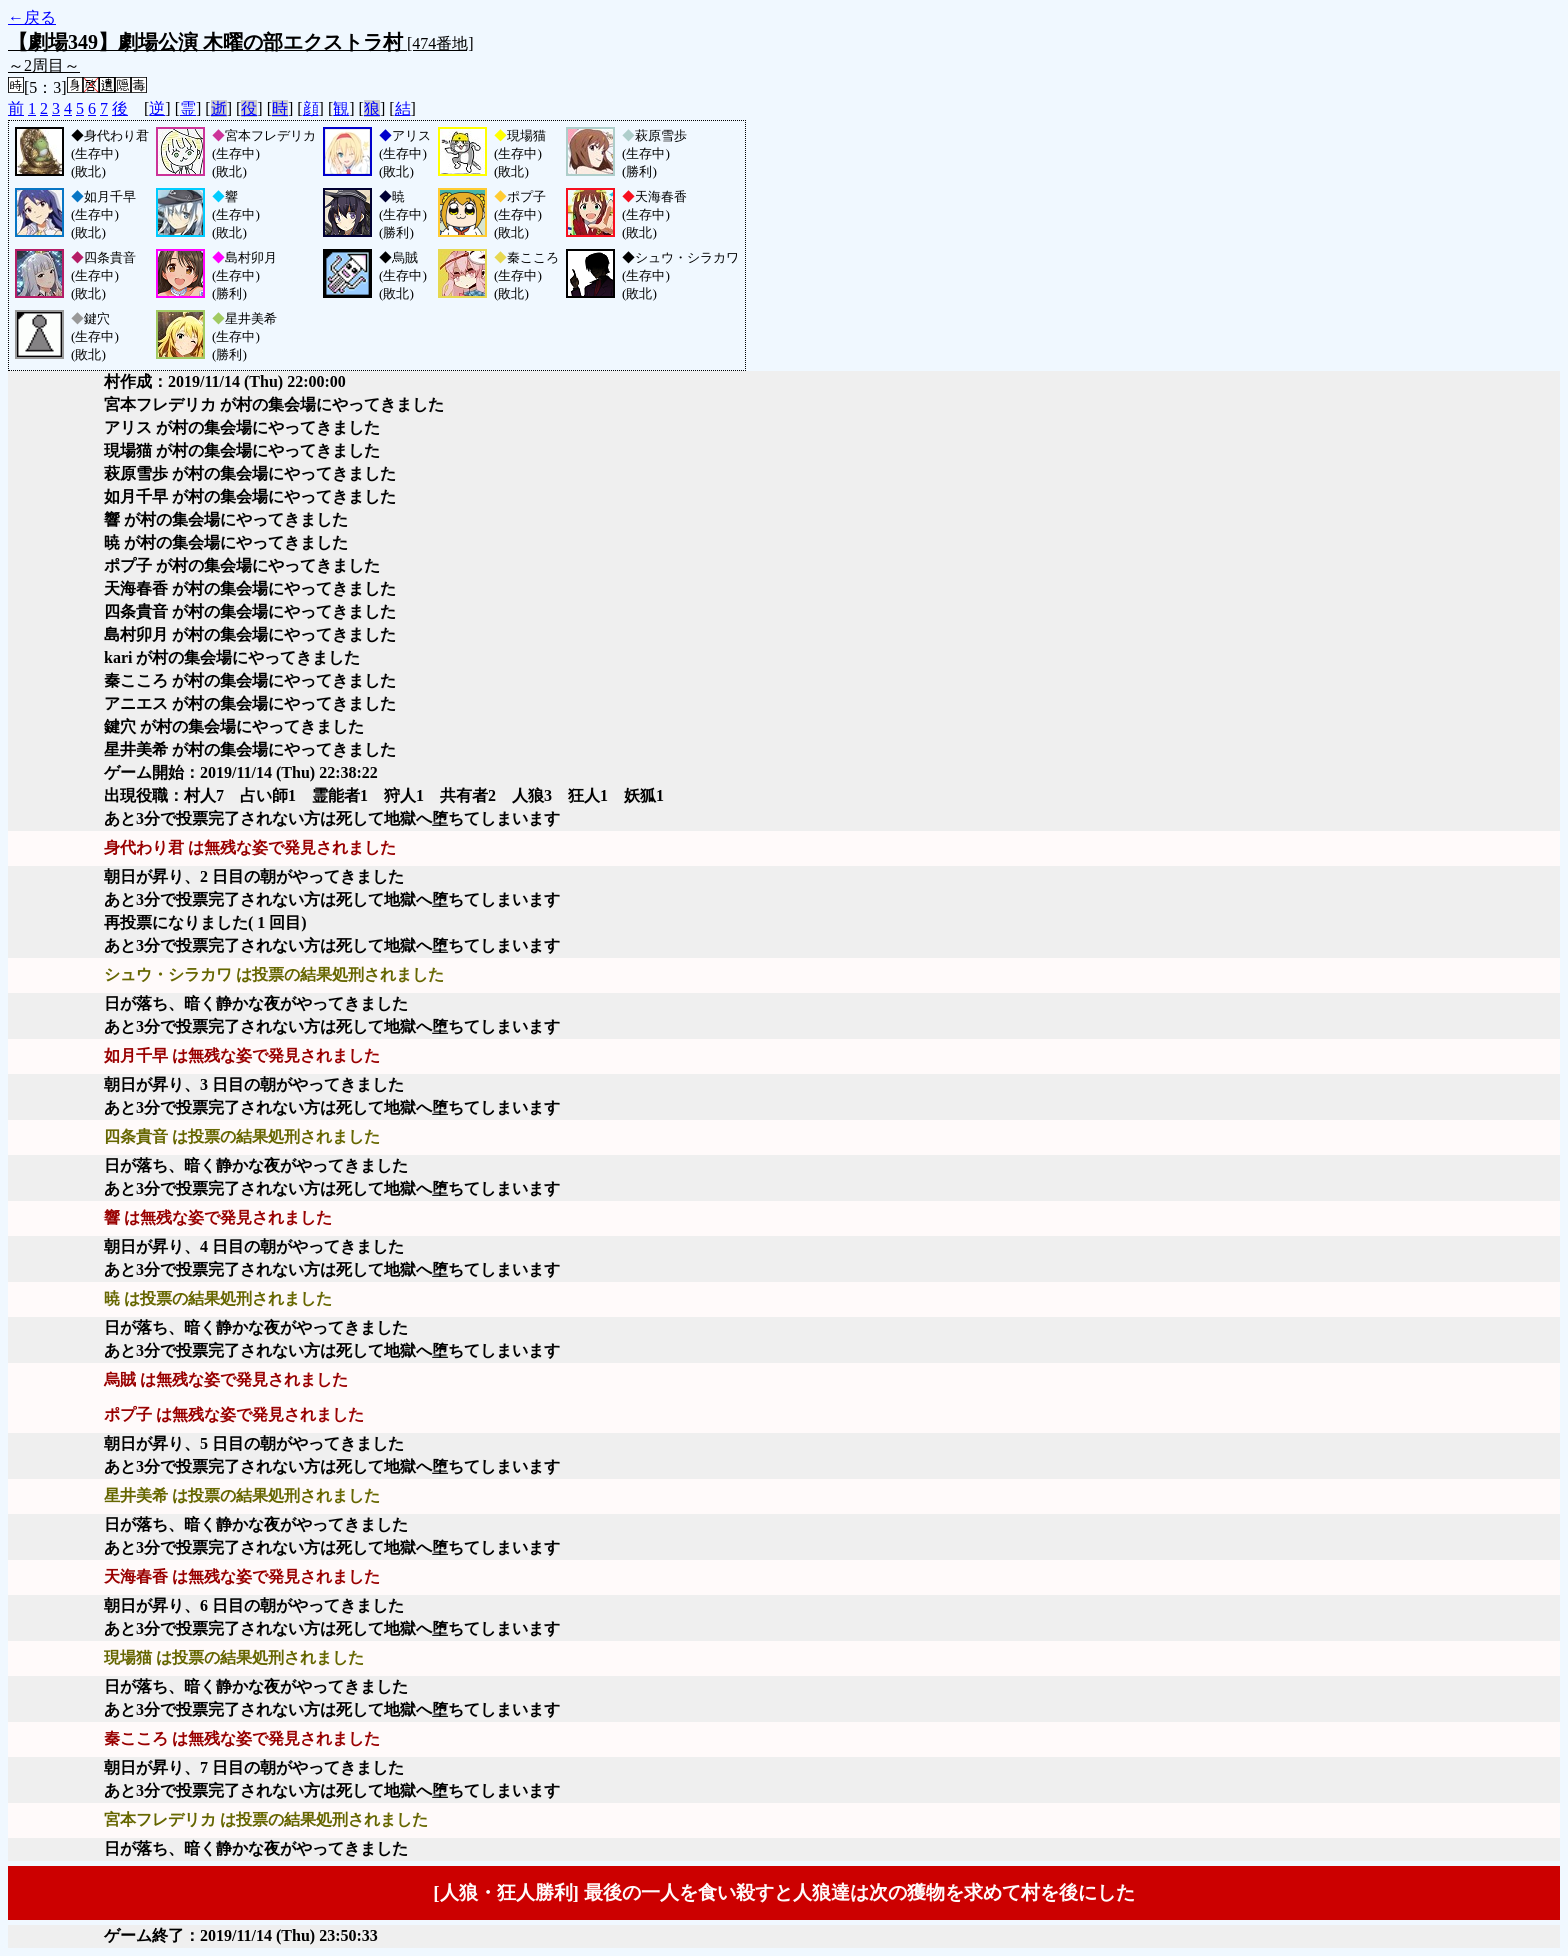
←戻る (32, 17)
